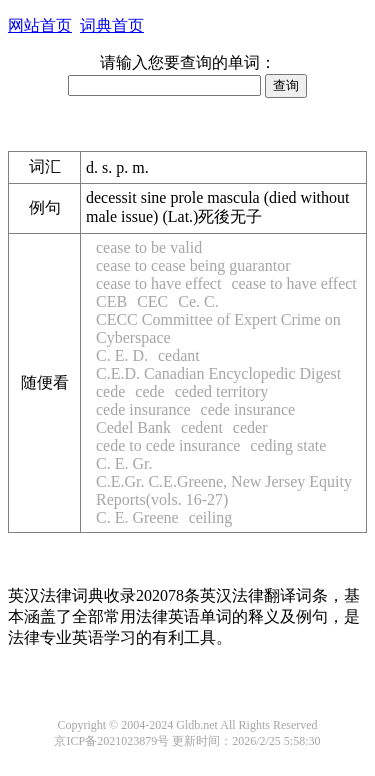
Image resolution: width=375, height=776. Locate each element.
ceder (250, 427)
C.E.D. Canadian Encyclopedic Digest (218, 373)
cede (110, 391)
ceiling (211, 517)
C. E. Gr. (124, 463)
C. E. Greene (137, 517)
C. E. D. (122, 355)
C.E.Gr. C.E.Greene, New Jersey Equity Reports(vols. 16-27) (224, 490)
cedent (202, 427)
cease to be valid (149, 247)
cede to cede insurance (168, 445)
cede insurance (143, 409)
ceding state (288, 445)
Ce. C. (198, 301)
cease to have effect (158, 283)
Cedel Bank (133, 427)
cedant (179, 355)
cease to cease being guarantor (193, 265)
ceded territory (222, 391)
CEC (152, 301)
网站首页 (40, 25)
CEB (111, 301)
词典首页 (112, 25)
